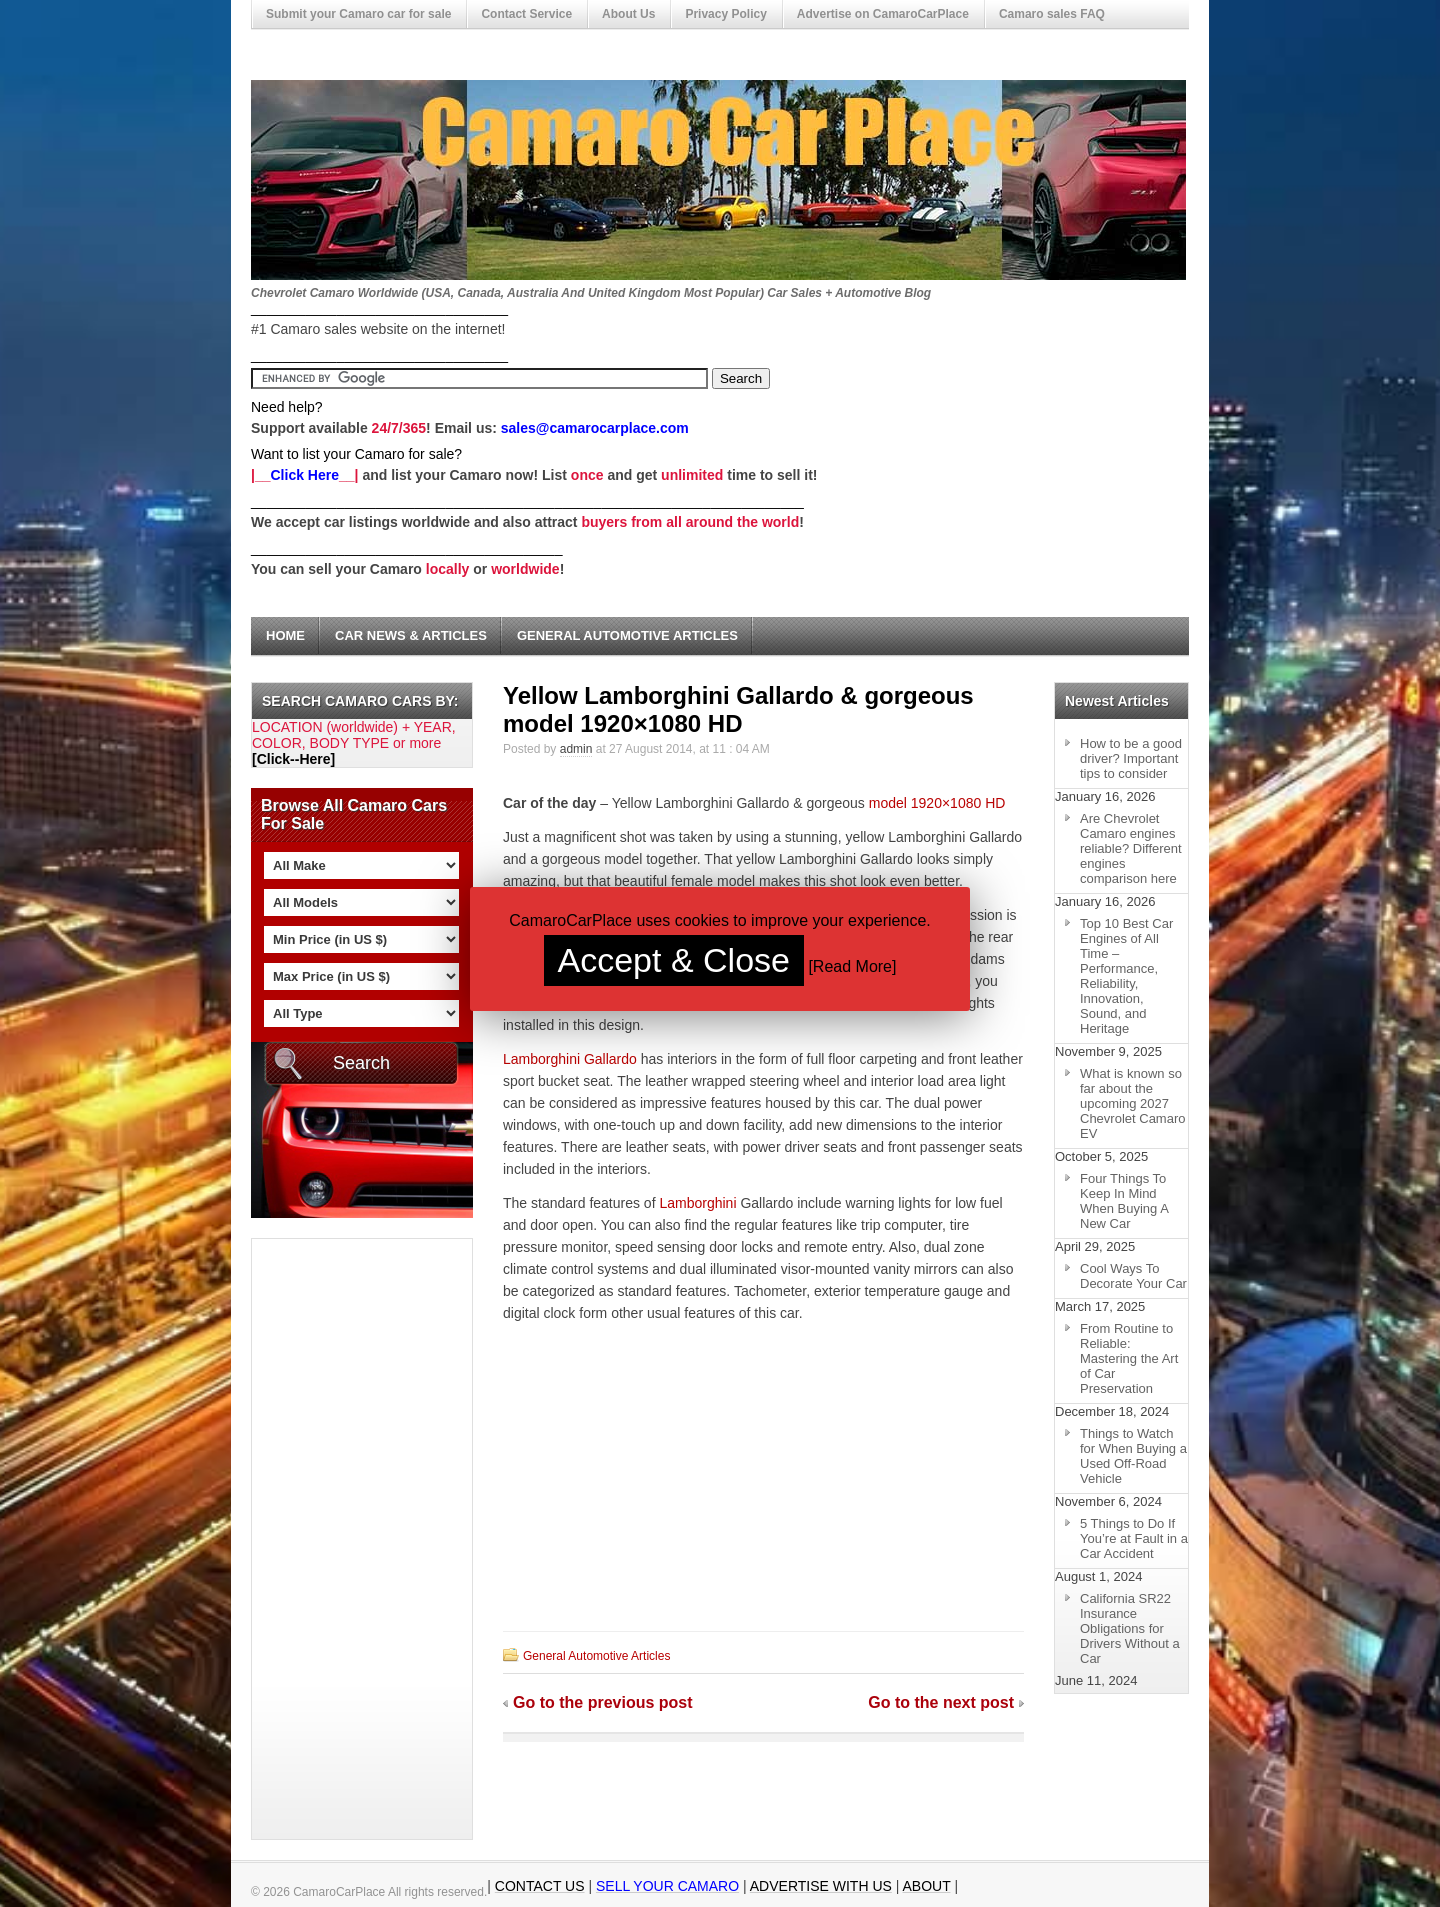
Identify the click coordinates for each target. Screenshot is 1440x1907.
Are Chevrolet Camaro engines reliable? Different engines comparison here (1131, 848)
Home (285, 635)
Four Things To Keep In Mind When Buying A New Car (1124, 1201)
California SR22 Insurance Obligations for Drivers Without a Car (1130, 1628)
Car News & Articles (411, 635)
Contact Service (526, 14)
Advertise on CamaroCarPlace (883, 14)
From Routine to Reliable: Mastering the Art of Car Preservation (1129, 1358)
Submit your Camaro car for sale (358, 14)
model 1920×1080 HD (937, 803)
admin (576, 749)
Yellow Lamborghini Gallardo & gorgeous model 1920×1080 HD (738, 709)
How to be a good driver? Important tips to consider (1131, 758)
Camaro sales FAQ (1052, 14)
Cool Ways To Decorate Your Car (1133, 1276)
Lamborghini (697, 1203)
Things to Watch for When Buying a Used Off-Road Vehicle (1133, 1456)
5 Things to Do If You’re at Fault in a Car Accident (1134, 1538)
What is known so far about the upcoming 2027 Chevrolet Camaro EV (1133, 1103)
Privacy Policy (725, 14)
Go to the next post (941, 1702)
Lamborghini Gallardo (570, 1059)
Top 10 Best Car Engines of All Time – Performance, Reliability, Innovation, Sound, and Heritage (1126, 976)
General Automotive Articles (627, 635)
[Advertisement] (332, 1539)
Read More (852, 966)
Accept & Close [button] (674, 960)
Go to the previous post (603, 1702)
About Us (628, 14)
